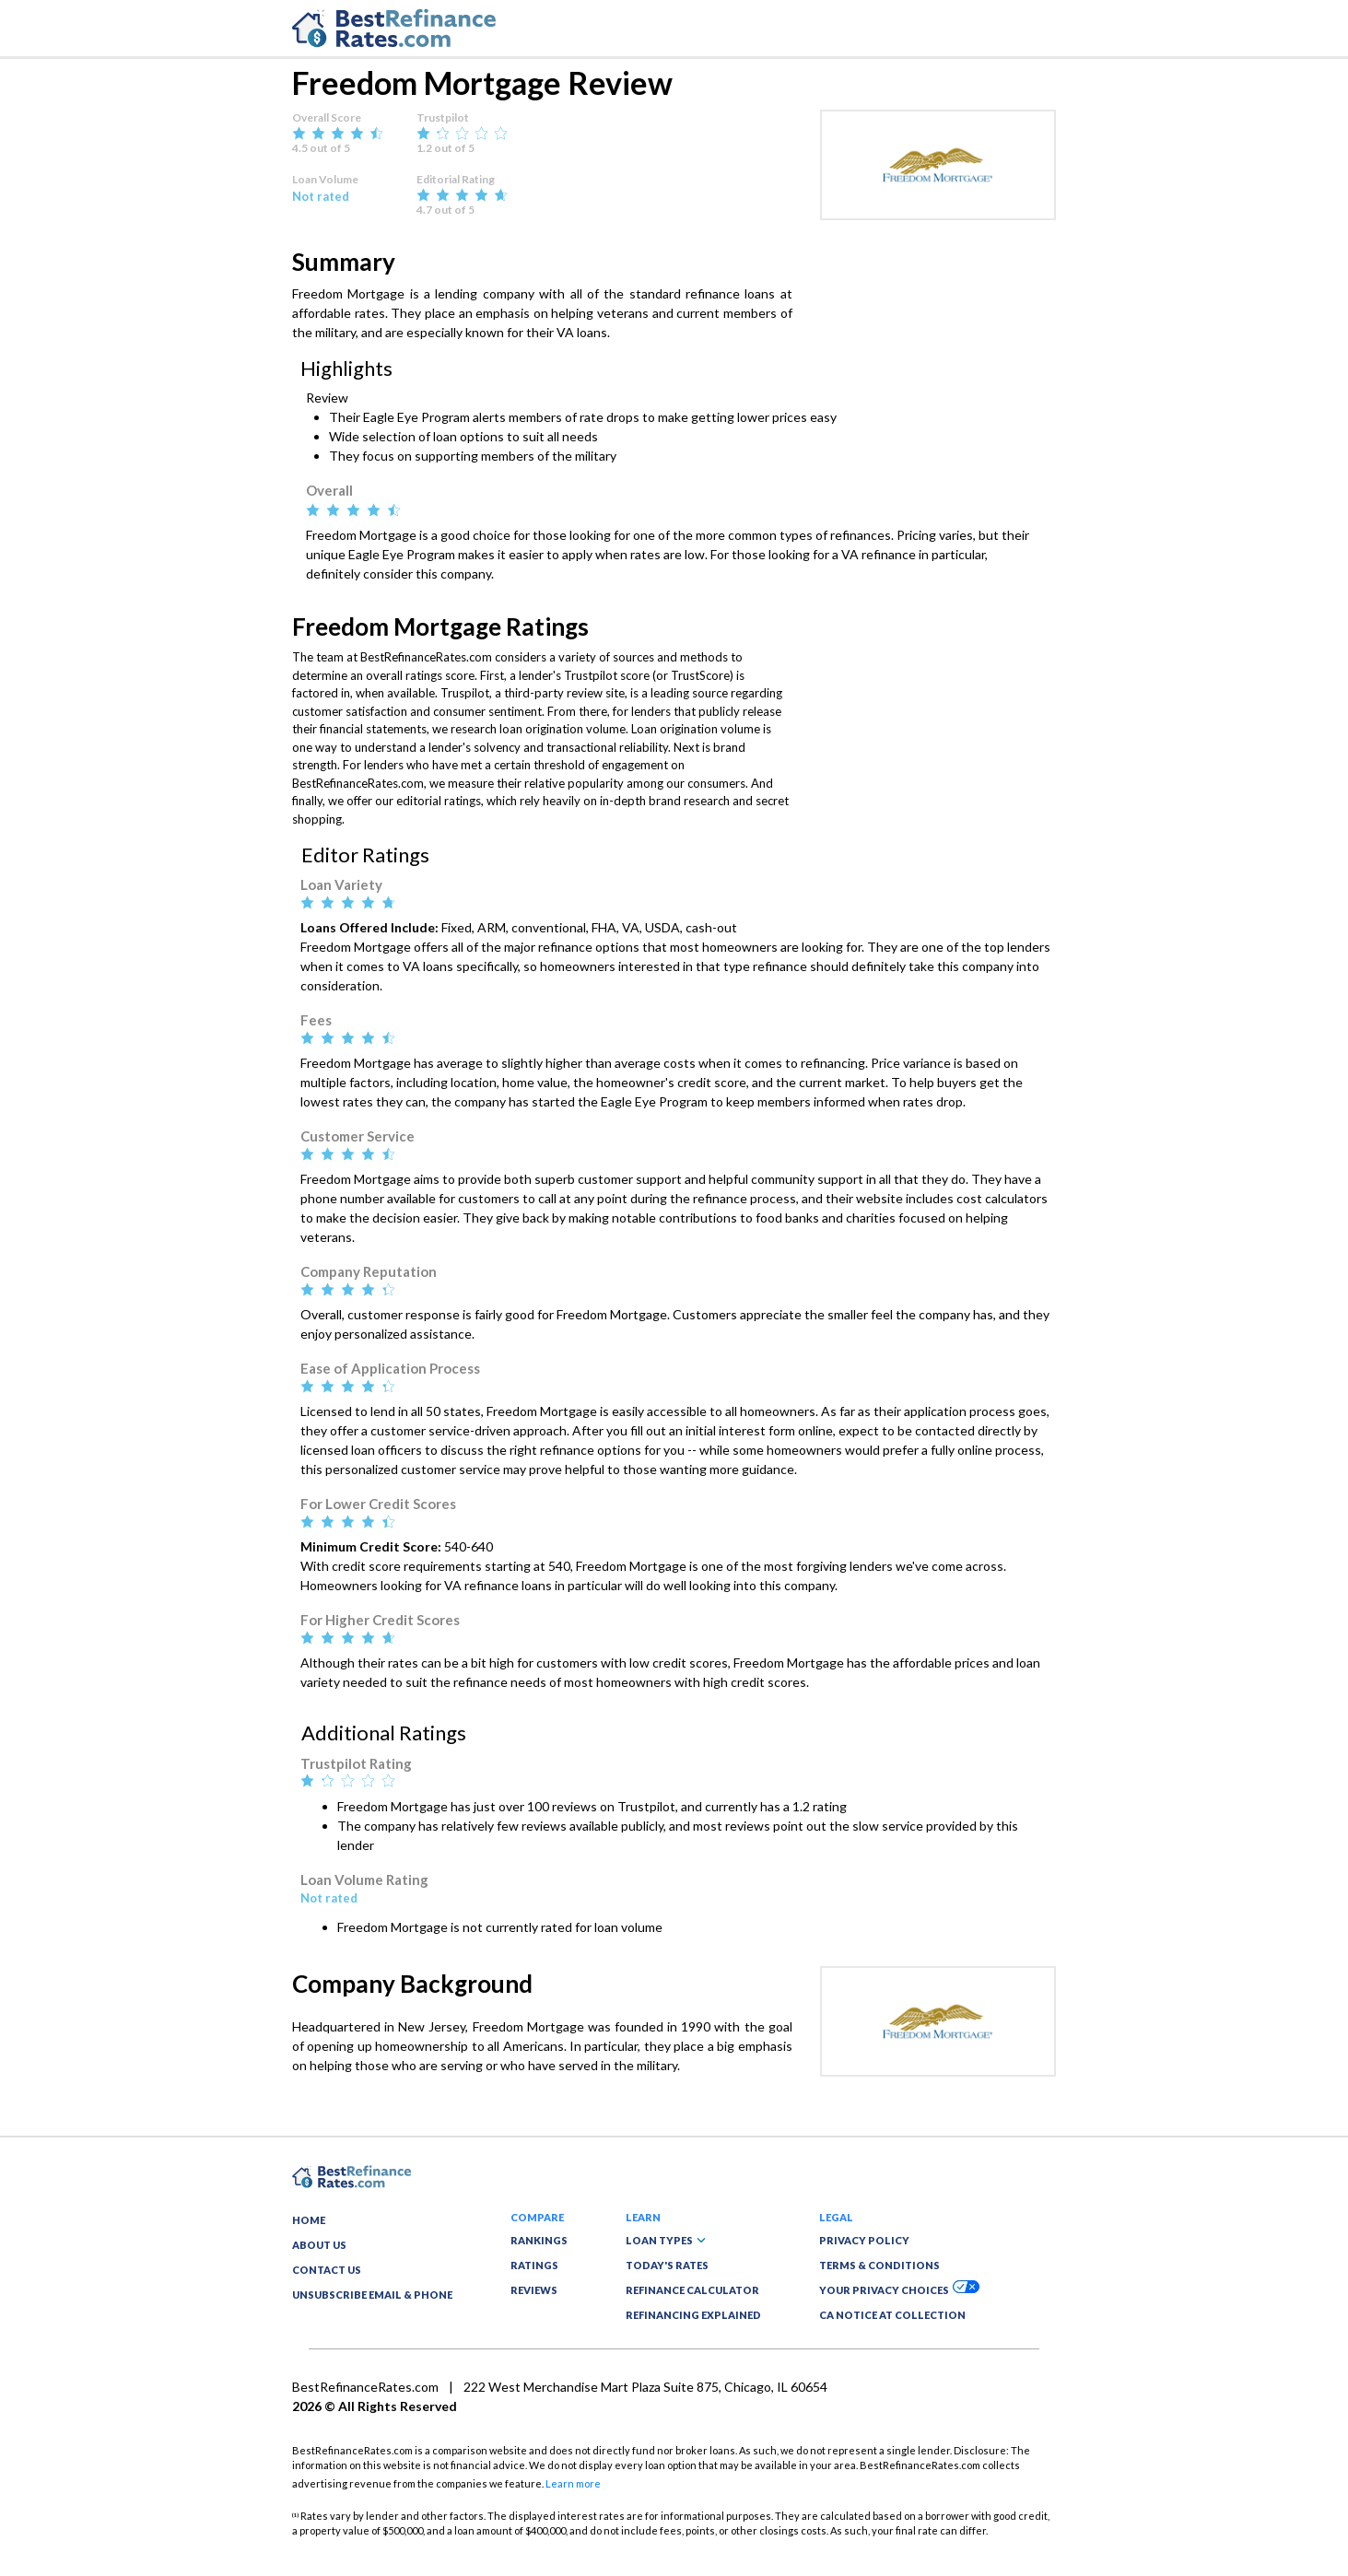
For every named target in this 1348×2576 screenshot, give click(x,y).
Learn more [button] (573, 2483)
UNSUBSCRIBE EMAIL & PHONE (372, 2295)
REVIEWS (533, 2290)
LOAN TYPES (666, 2240)
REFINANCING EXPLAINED (693, 2315)
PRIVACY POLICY (864, 2240)
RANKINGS (539, 2240)
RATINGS (534, 2265)
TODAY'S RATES (667, 2265)
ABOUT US (319, 2245)
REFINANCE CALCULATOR (692, 2290)
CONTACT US (326, 2270)
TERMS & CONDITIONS (879, 2265)
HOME (308, 2220)
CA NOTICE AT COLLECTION (892, 2315)
